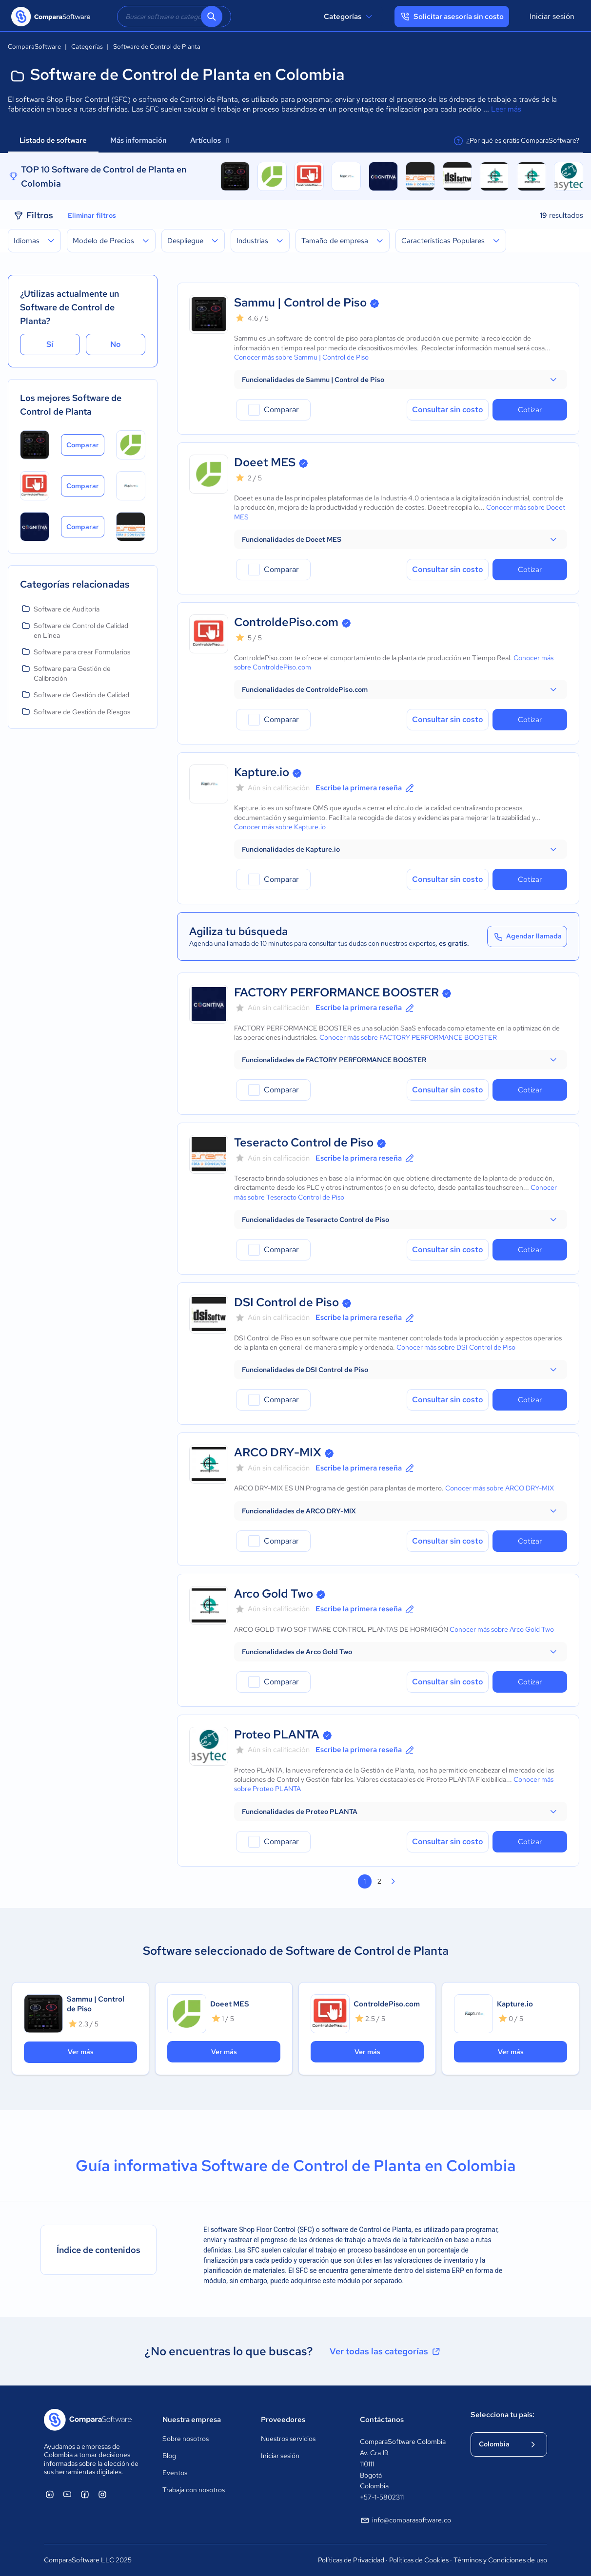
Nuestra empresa (191, 2419)
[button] (400, 379)
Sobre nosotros (185, 2438)
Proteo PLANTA (276, 1734)
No (115, 344)
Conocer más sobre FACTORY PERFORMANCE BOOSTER (408, 1037)
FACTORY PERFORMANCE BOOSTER (336, 992)
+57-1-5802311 (382, 2497)
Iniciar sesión (552, 16)
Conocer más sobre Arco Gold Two (502, 1629)
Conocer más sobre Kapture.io (280, 826)
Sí (49, 344)
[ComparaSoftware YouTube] (67, 2494)
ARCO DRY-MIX (277, 1452)
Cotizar (530, 410)
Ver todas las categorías (386, 2351)
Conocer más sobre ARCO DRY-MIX (499, 1488)
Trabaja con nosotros (193, 2489)
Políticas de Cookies (419, 2560)
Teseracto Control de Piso (304, 1142)
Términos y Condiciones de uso (500, 2560)
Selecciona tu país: (502, 2415)
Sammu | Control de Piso (300, 302)
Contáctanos (382, 2419)
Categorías (349, 16)
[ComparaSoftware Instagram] (102, 2494)
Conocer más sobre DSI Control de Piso (455, 1347)
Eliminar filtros (92, 215)
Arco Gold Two (273, 1593)
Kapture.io (261, 772)
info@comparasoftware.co (405, 2520)
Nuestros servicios (288, 2438)
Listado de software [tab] (53, 140)
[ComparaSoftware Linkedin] (50, 2494)
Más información (138, 140)
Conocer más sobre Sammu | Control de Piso (301, 357)
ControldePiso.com (286, 622)
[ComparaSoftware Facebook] (85, 2494)
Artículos (209, 140)
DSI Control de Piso (286, 1302)
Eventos (174, 2472)
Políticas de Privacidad (351, 2560)
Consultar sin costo (447, 409)
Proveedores (283, 2419)
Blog (169, 2455)
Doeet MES (265, 462)
